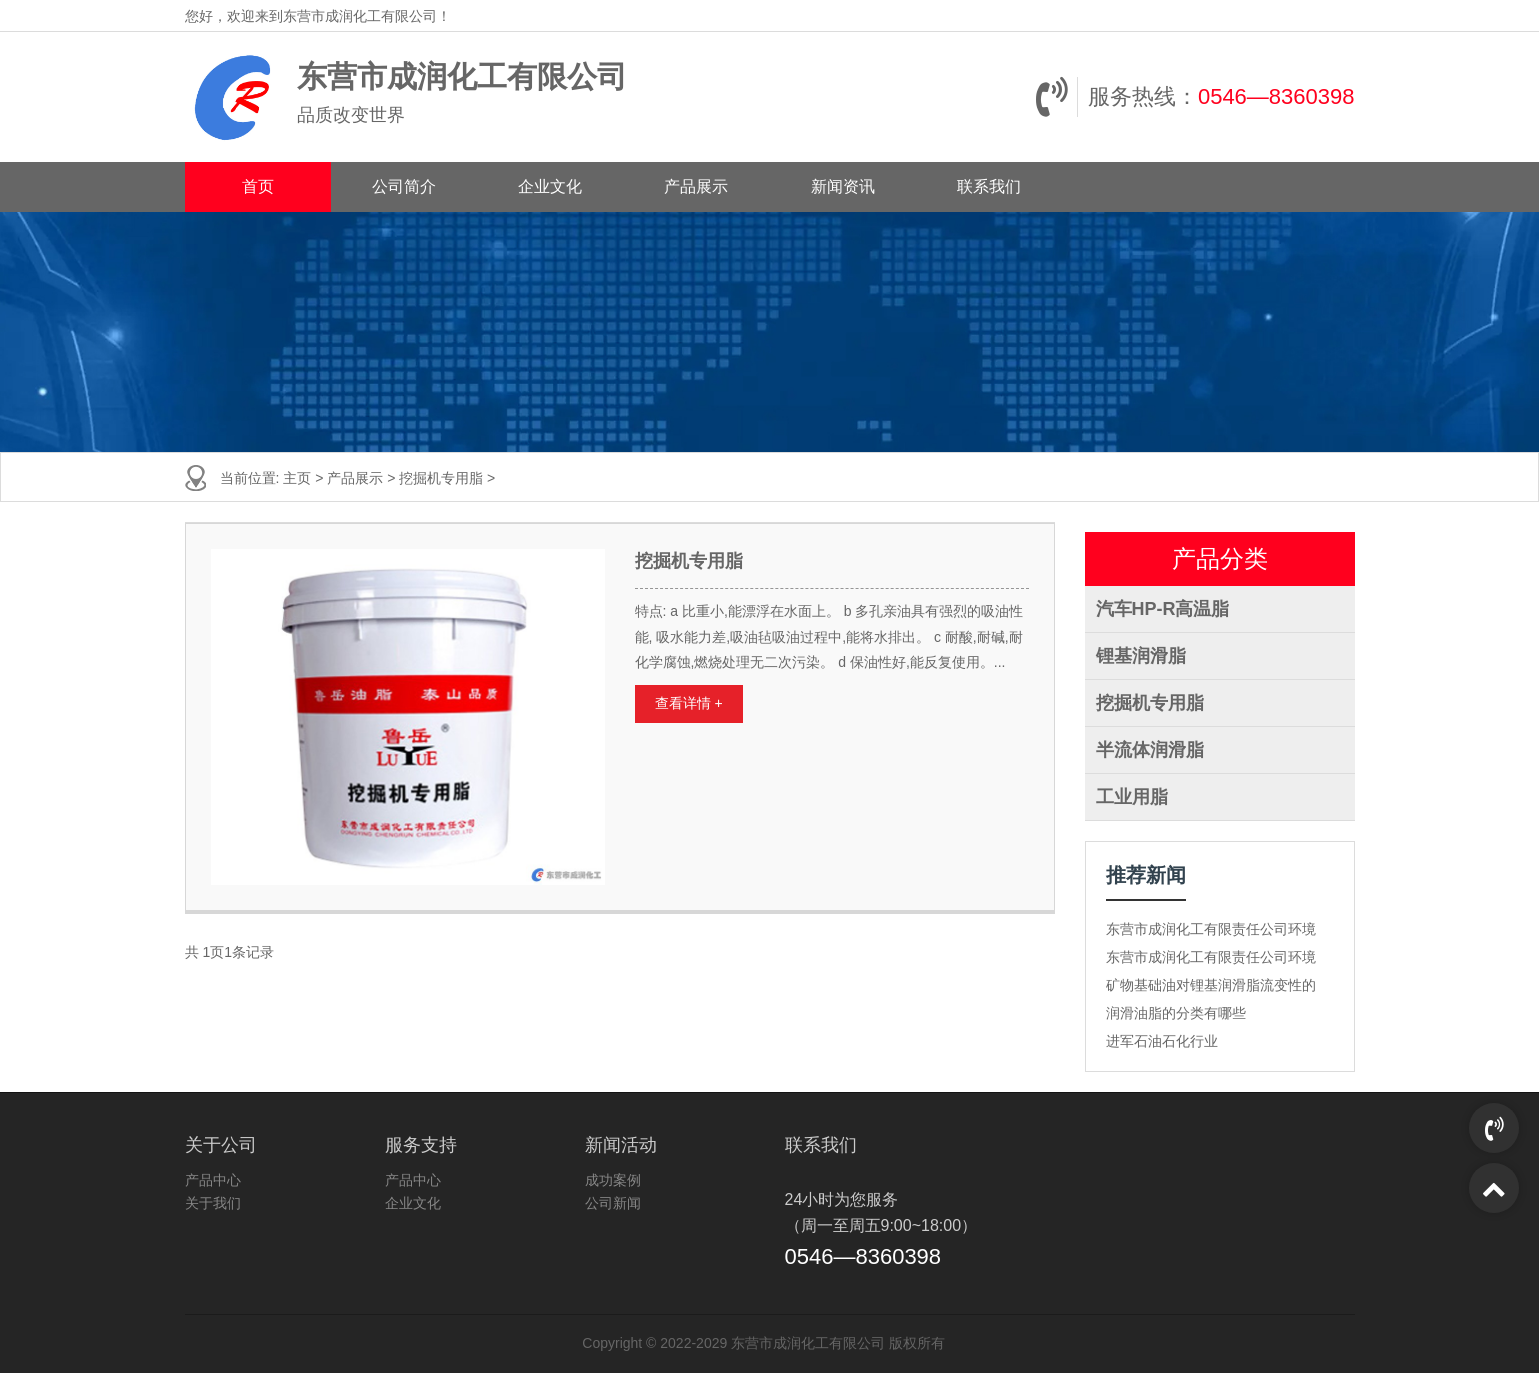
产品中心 (213, 1180)
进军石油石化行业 (1162, 1041)
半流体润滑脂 (1150, 750)
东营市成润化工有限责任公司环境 (1211, 929)
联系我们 (989, 186)
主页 (297, 478)
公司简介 (404, 186)
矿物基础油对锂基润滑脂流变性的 (1211, 985)
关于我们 (213, 1203)
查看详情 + (689, 703)
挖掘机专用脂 (441, 478)
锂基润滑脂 (1141, 656)
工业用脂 (1132, 797)
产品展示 (696, 186)
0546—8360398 (1276, 96)
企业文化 (550, 186)
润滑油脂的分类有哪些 (1176, 1013)
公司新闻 (613, 1203)
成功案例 (613, 1180)
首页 (258, 186)
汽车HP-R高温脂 (1163, 609)
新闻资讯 (843, 186)
